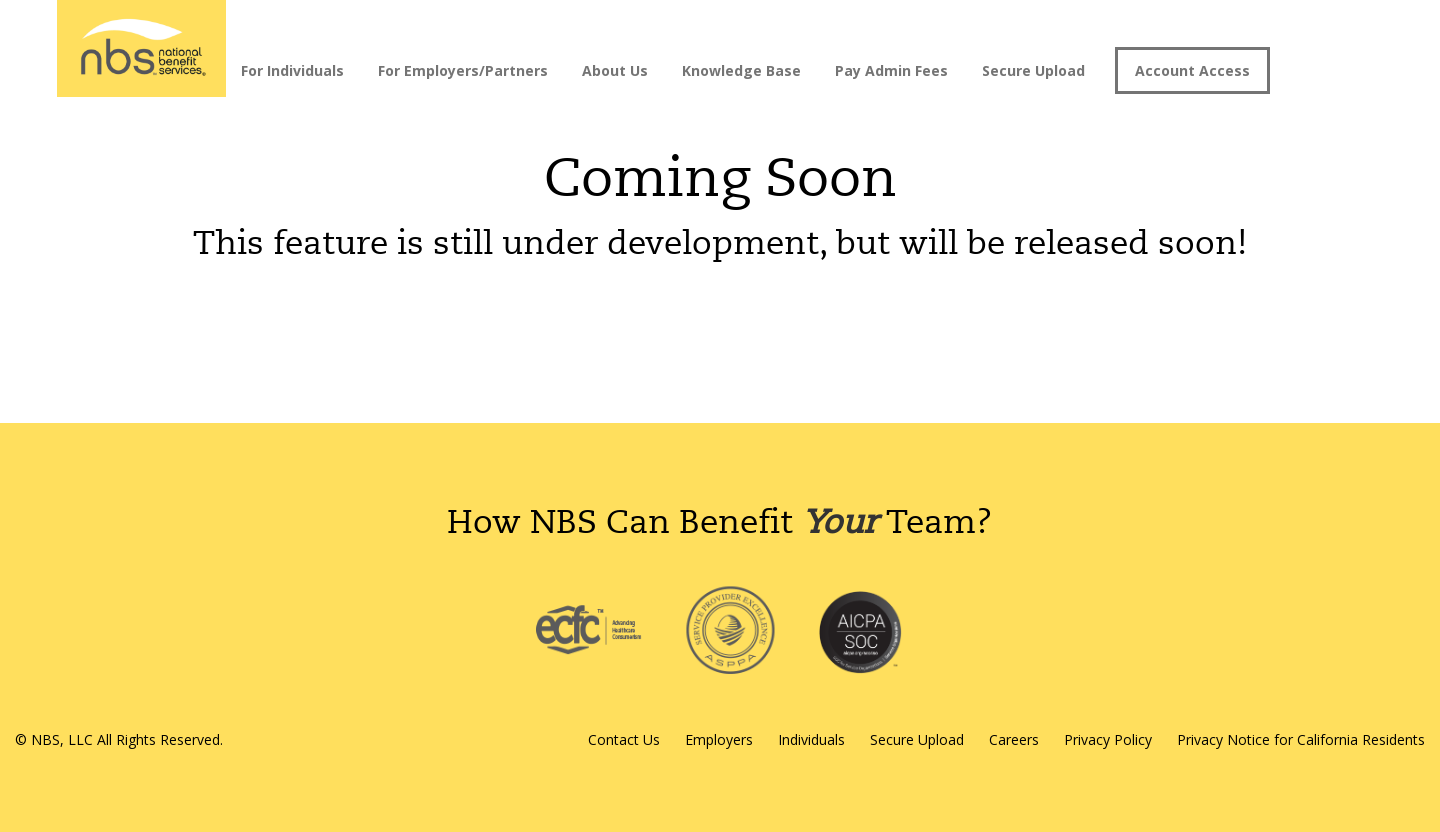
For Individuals (292, 70)
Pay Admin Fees (891, 70)
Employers (719, 739)
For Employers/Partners (463, 70)
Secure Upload (1033, 70)
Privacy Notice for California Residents (1301, 739)
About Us (615, 70)
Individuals (811, 739)
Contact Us (624, 739)
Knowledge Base (741, 70)
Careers (1014, 739)
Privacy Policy (1108, 739)
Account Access (1192, 70)
